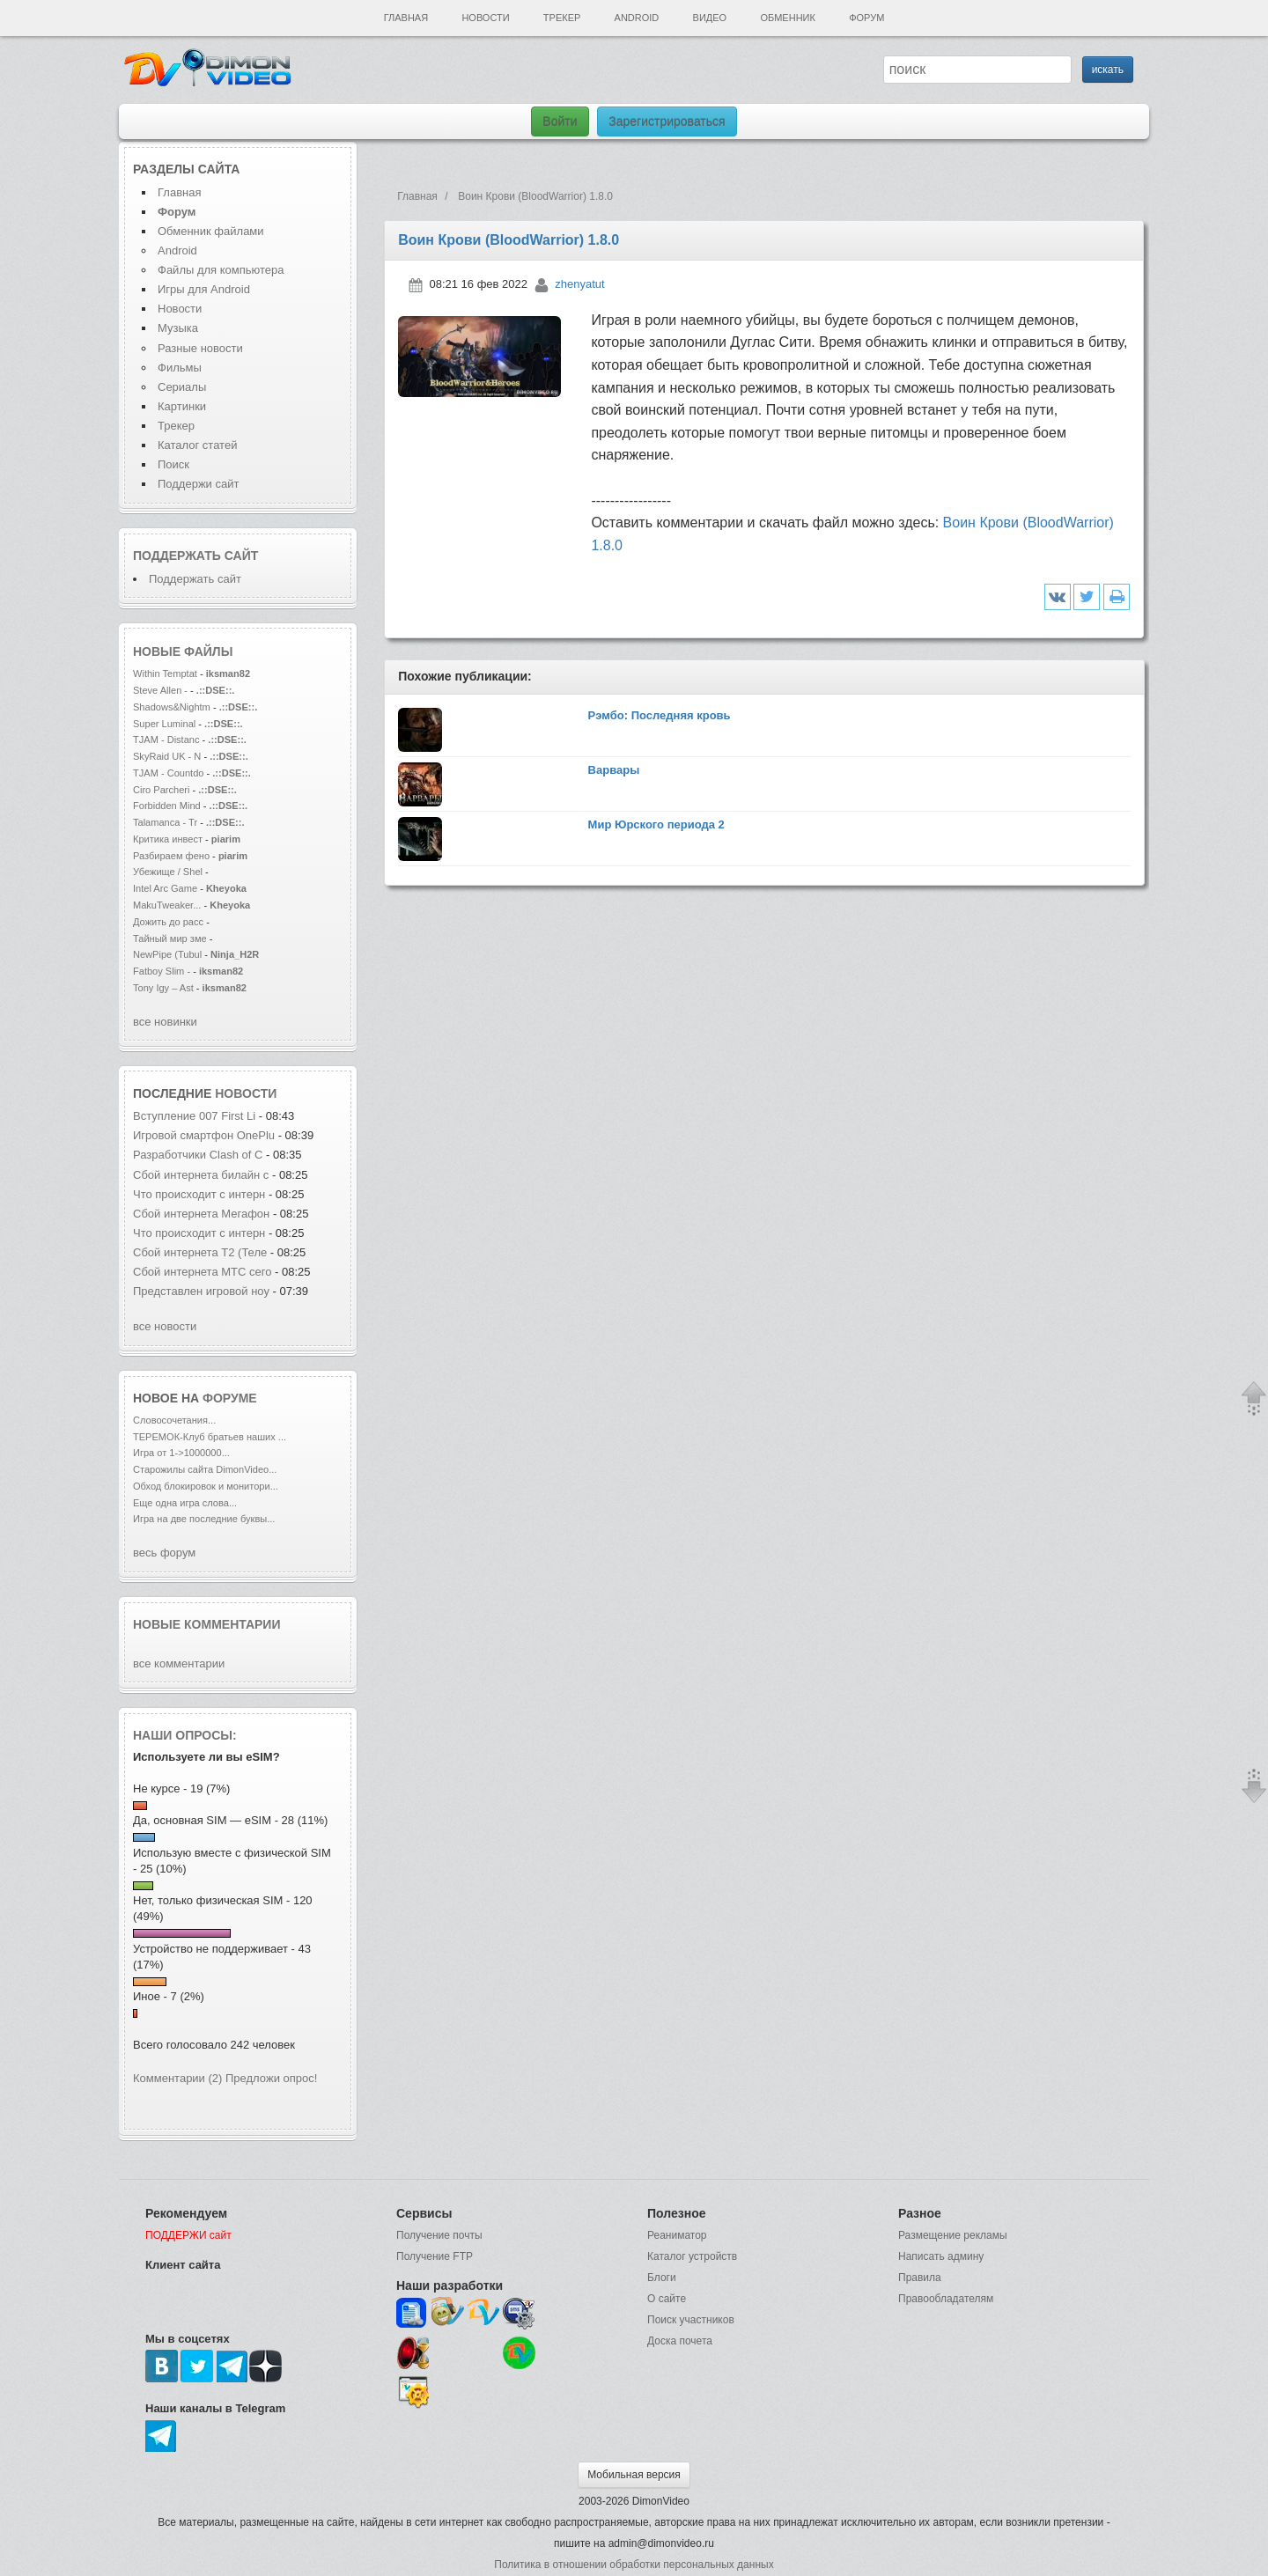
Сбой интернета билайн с (201, 1174)
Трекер (561, 17)
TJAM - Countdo (168, 773)
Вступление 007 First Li (194, 1115)
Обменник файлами (211, 231)
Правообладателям (945, 2299)
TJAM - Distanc (166, 739)
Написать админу (941, 2256)
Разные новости (200, 348)
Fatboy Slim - (163, 971)
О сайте (666, 2299)
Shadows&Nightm (171, 707)
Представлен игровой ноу (201, 1291)
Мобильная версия (634, 2475)
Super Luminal (165, 723)
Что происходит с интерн (199, 1194)
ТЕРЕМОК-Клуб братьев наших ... (209, 1437)
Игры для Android (204, 289)
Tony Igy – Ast (163, 988)
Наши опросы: (185, 1735)
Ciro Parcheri (163, 789)
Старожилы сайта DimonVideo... (204, 1469)
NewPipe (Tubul (167, 954)
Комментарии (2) (177, 2078)
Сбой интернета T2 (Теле (200, 1252)
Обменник (787, 17)
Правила (919, 2277)
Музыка (178, 328)
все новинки (165, 1021)
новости (245, 1093)
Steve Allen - (161, 690)
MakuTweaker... (167, 905)
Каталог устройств (692, 2256)
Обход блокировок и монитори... (205, 1486)
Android (637, 17)
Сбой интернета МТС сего (202, 1271)
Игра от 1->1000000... (181, 1452)
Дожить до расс (168, 921)
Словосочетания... (174, 1420)
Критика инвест (168, 839)
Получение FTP (434, 2256)
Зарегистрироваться (666, 121)
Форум (866, 17)
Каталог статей (197, 445)
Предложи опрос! (271, 2078)
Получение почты (439, 2235)
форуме (230, 1398)
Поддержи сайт (198, 483)
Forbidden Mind (167, 805)
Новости (485, 17)
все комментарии (179, 1663)
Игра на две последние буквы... (204, 1518)
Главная (406, 17)
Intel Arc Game (165, 888)
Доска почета (679, 2341)
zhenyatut (579, 284)
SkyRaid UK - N (167, 756)
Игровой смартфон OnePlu (204, 1135)
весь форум (164, 1552)
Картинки (182, 406)
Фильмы (180, 367)
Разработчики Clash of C (197, 1154)
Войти (559, 121)
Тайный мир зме (170, 938)
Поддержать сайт (195, 555)
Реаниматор (677, 2235)
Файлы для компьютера (221, 269)
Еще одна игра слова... (185, 1503)
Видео (710, 17)
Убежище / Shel (168, 871)
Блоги (661, 2277)
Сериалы (182, 387)
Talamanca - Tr (165, 822)
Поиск (173, 464)
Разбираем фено (171, 855)
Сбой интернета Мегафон (203, 1213)
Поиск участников (690, 2320)
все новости (164, 1326)
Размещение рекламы (952, 2235)
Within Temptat (165, 673)
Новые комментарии (207, 1624)
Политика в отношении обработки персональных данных (633, 2564)
